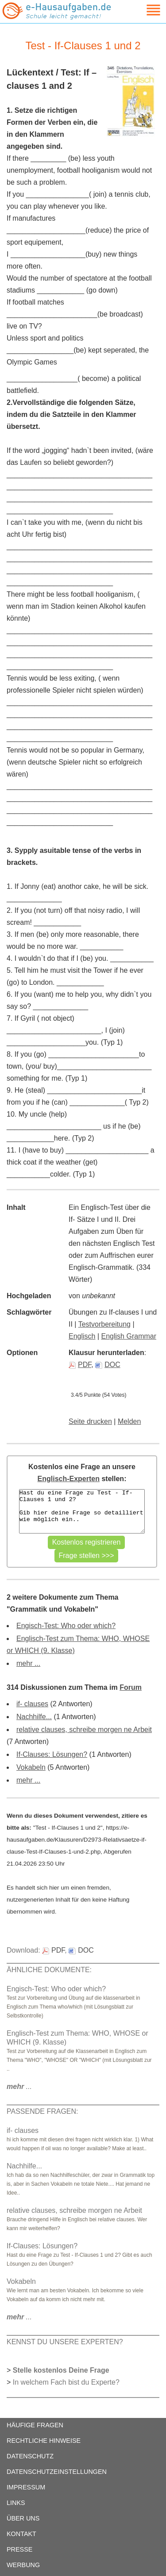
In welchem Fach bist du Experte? (66, 2382)
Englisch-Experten (69, 1478)
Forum (131, 1687)
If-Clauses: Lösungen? (51, 1754)
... (19, 2086)
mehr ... (28, 1663)
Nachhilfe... (34, 1716)
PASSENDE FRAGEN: (42, 2111)
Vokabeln (31, 1767)
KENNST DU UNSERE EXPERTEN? (65, 2342)
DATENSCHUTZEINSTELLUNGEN (57, 2471)
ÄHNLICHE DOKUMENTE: (49, 1970)
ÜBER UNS (23, 2518)
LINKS (16, 2502)
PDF (80, 1364)
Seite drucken (90, 1421)
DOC (107, 1364)
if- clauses (32, 1704)
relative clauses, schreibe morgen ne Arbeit (84, 1729)
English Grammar (128, 1336)
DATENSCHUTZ (30, 2456)
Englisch (82, 1336)
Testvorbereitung (104, 1324)
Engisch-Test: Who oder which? (66, 1625)
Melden (129, 1421)
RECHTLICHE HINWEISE (44, 2440)
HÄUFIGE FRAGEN (35, 2425)
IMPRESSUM (26, 2487)
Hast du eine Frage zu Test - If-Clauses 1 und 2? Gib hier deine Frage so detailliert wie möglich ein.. (82, 1511)
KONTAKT (21, 2533)
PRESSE (19, 2549)
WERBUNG (23, 2564)
